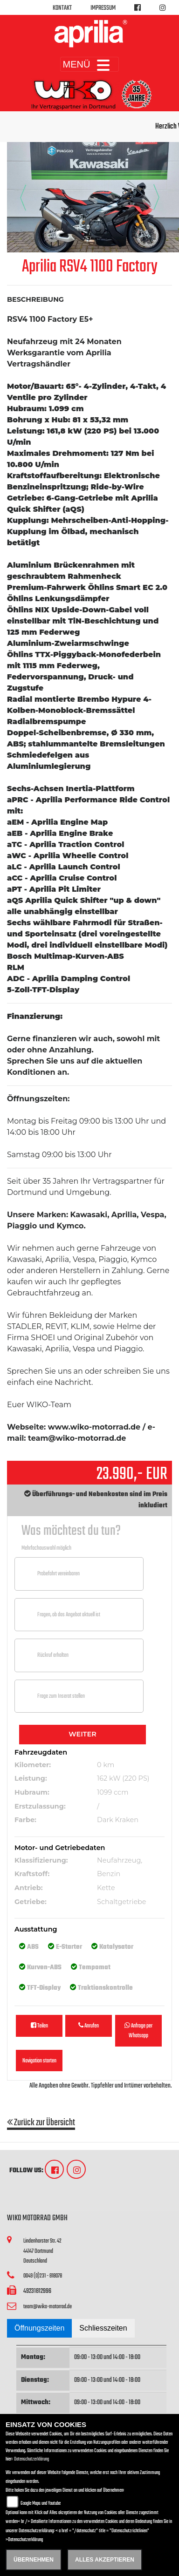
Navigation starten (39, 2061)
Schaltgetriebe (121, 1902)
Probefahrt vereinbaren (58, 1574)
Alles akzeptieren (104, 2559)
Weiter (82, 1734)
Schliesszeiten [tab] (103, 2328)
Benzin (108, 1874)
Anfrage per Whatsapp (138, 2030)
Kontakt (62, 8)
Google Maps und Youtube (41, 2504)
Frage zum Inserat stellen (61, 1696)
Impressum (103, 8)
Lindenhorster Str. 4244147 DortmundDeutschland (42, 2251)
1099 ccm (112, 1792)
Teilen (39, 2026)
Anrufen (88, 2026)
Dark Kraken (117, 1820)
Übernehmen (34, 2559)
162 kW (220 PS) (123, 1778)
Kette (106, 1888)
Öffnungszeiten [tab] (39, 2328)
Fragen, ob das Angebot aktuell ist (68, 1615)
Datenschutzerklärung (31, 2459)
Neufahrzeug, (119, 1860)
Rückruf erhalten (53, 1655)
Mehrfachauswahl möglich (46, 1548)
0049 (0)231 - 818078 (42, 2276)
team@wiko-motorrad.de (47, 2307)
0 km (105, 1765)
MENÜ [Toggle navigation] (90, 64)
